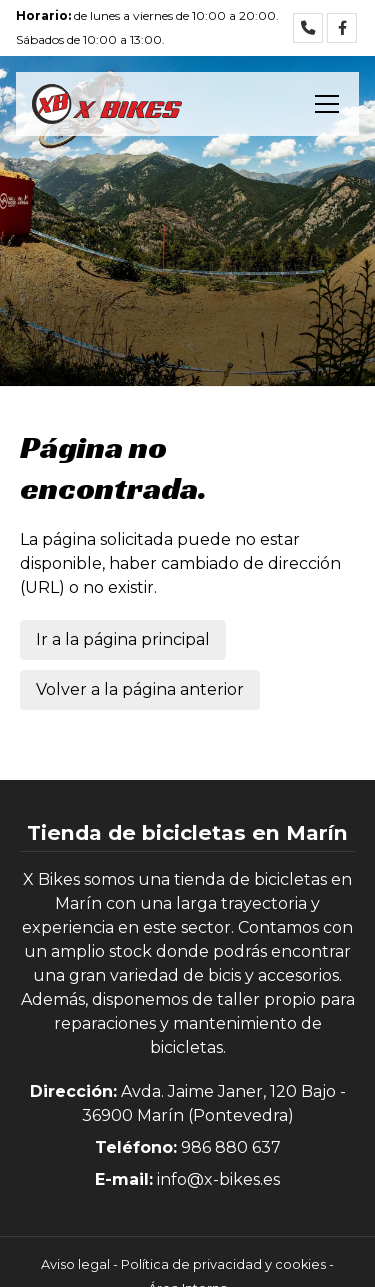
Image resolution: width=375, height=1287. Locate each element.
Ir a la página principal (123, 639)
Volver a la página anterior (140, 689)
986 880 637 (231, 1147)
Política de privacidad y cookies (223, 1264)
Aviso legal (75, 1264)
